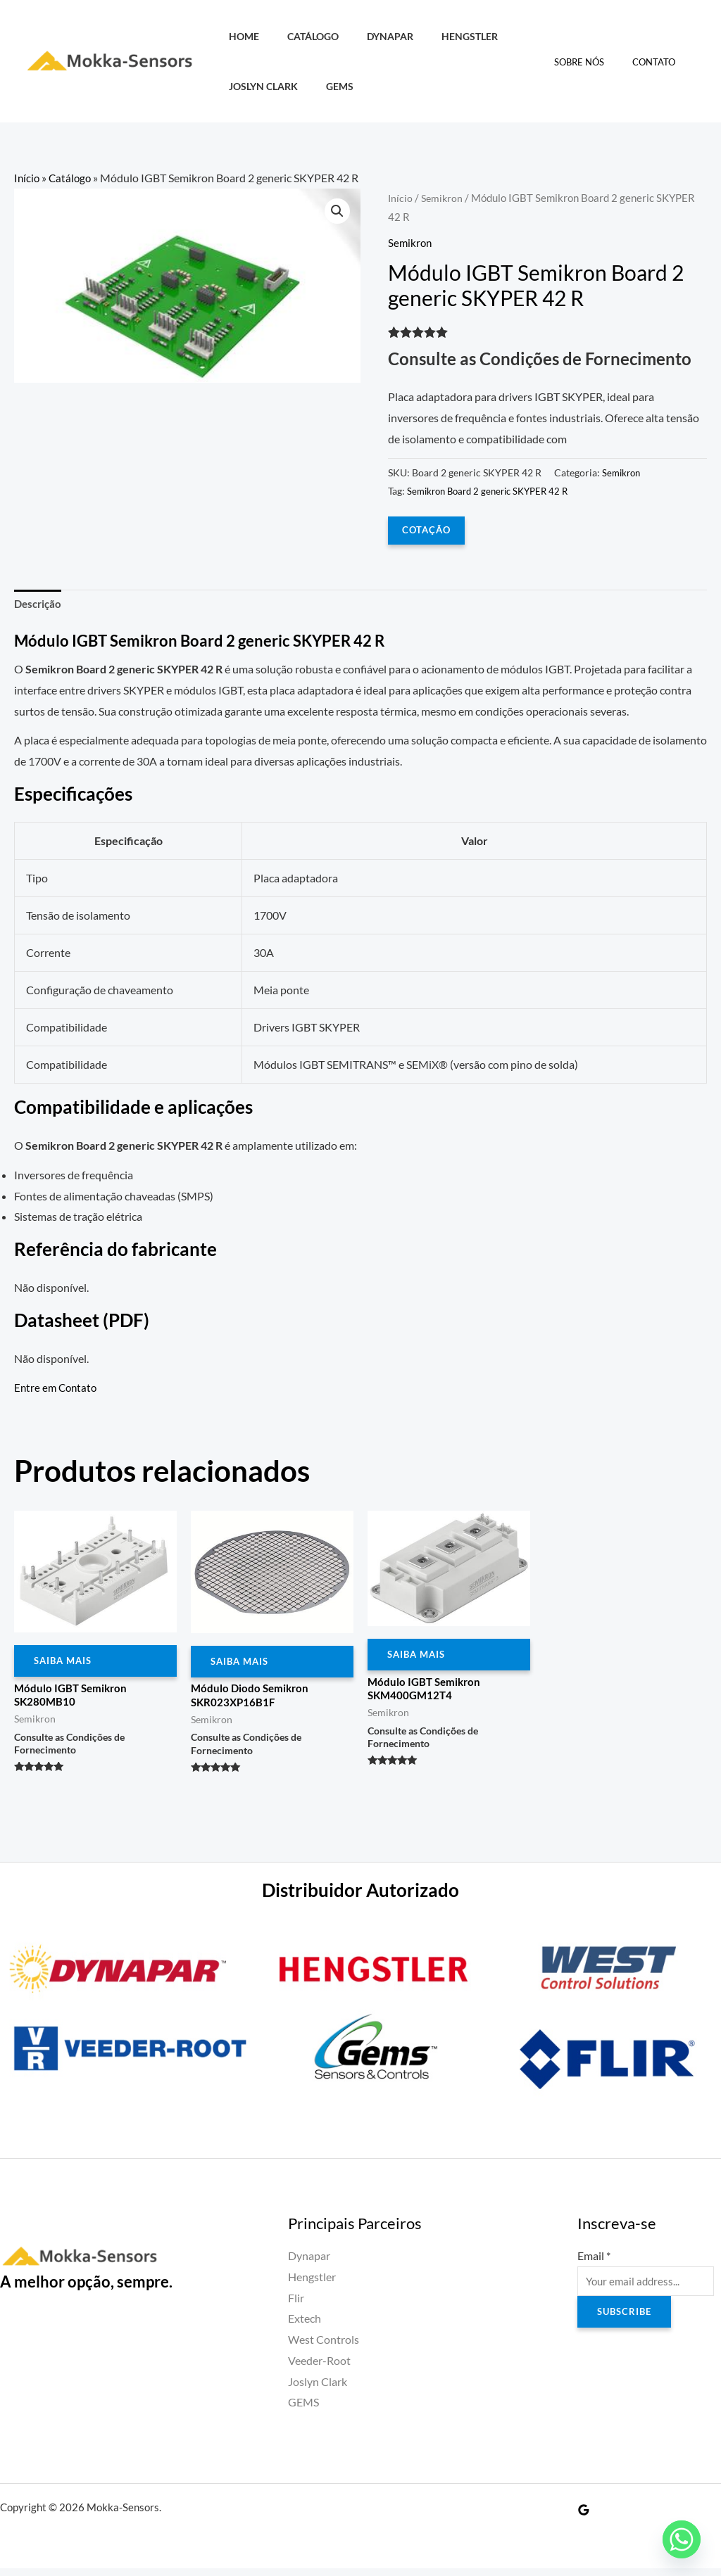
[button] (336, 212)
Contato (658, 62)
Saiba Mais (65, 1665)
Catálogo (301, 36)
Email (593, 2263)
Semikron (443, 197)
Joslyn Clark (259, 86)
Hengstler (442, 36)
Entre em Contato (57, 1390)
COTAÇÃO (427, 530)
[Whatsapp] (682, 2539)
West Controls (323, 2347)
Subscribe (626, 2322)
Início (27, 177)
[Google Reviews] (583, 2517)
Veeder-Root (319, 2368)
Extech (304, 2326)
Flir (296, 2305)
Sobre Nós (594, 62)
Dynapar (370, 36)
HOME (240, 36)
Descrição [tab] (39, 605)
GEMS (327, 86)
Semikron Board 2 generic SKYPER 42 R (493, 491)
